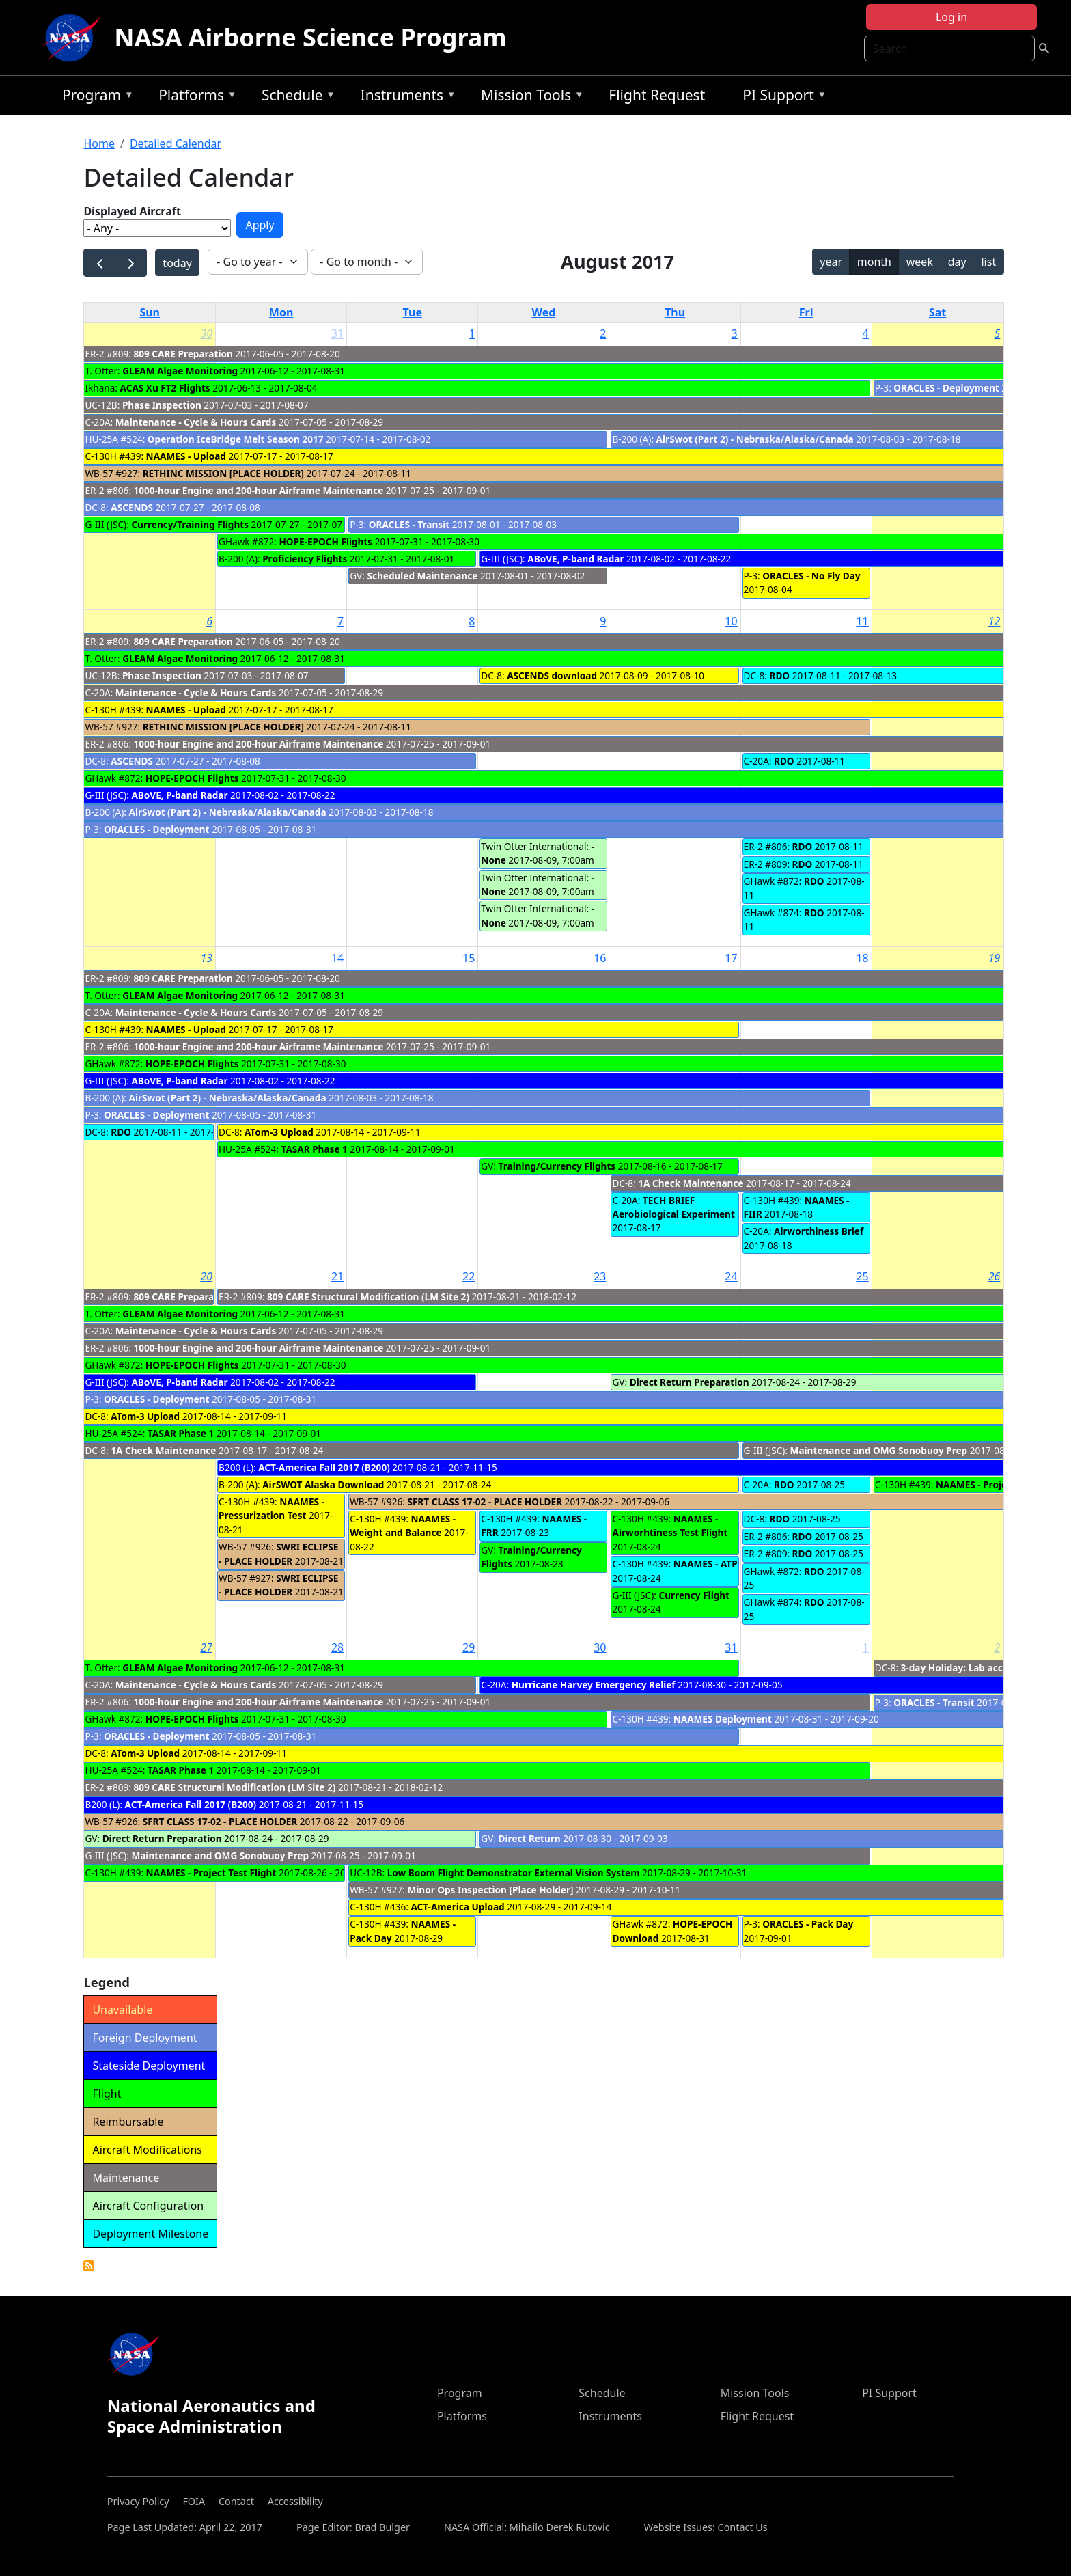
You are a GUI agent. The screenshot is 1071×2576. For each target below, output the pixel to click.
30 (206, 333)
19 (994, 957)
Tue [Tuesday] (412, 312)
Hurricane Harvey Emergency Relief (594, 1684)
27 (206, 1647)
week (919, 261)
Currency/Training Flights (190, 524)
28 (337, 1647)
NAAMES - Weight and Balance (403, 1525)
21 (337, 1276)
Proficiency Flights (304, 558)
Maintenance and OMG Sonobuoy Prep (879, 1450)
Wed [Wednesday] (543, 312)
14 (337, 957)
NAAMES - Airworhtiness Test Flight (669, 1525)
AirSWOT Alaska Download (323, 1484)
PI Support (781, 97)
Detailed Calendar (175, 143)
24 (731, 1276)
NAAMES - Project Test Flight (1001, 1484)
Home (99, 143)
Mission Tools (529, 97)
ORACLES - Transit (409, 524)
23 (600, 1276)
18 (862, 957)
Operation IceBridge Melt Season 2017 (236, 439)
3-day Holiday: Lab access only (970, 1667)
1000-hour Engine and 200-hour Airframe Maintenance (258, 490)
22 (468, 1276)
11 (862, 621)
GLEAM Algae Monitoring (181, 370)
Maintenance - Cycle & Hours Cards (195, 421)
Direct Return (530, 1838)
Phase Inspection (161, 404)
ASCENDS (132, 507)
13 (206, 957)
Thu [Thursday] (675, 312)
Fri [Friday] (806, 312)
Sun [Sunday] (149, 312)
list (988, 261)
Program (94, 97)
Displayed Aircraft (131, 211)
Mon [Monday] (281, 312)
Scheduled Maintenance (422, 575)
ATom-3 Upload (279, 1131)
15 (468, 957)
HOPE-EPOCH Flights (326, 541)
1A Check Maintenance (690, 1183)
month (874, 261)
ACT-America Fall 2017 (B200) (324, 1467)
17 (731, 957)
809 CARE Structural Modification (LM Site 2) (368, 1296)
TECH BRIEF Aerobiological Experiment (673, 1207)
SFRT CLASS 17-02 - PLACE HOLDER (484, 1501)
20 (206, 1276)
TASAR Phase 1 (314, 1148)
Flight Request (657, 95)
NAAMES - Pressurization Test (271, 1508)
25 (862, 1276)
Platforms (194, 97)
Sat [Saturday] (937, 312)
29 (468, 1647)
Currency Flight (693, 1595)
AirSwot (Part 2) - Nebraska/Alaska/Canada (755, 439)
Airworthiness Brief (818, 1230)
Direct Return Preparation (689, 1381)
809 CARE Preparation (182, 353)
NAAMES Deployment (722, 1718)
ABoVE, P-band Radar (575, 558)
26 (994, 1276)
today (177, 263)
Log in (951, 17)
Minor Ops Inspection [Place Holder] (490, 1889)
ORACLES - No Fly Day (811, 575)
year (831, 261)
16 (600, 957)
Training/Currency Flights (557, 1166)
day (957, 261)
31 (337, 333)
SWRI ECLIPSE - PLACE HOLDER (278, 1553)
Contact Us (743, 2527)
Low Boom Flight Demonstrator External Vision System (513, 1872)
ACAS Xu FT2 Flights (165, 387)
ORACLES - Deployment (946, 387)
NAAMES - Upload (186, 456)
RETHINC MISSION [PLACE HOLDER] (223, 473)
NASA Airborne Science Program (310, 37)
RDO (779, 675)
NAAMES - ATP (705, 1563)
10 (731, 621)
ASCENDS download (552, 675)
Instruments (405, 97)
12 (994, 621)
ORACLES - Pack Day (807, 1923)
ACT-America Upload (457, 1906)
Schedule (295, 97)
